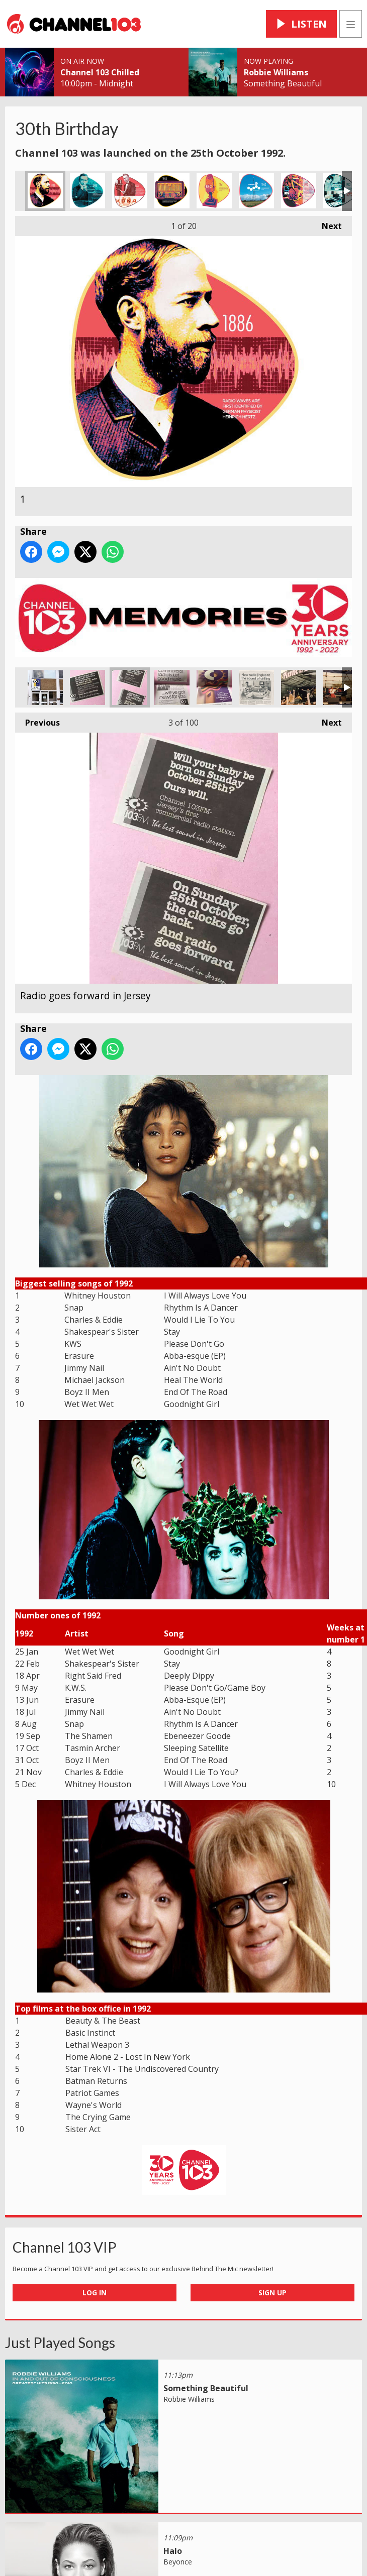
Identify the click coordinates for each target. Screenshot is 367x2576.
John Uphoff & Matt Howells (340, 687)
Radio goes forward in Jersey (129, 687)
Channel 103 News (172, 687)
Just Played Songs (60, 2342)
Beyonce (177, 2561)
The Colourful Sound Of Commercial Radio (214, 687)
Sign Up (272, 2292)
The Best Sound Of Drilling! (256, 687)
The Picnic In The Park (298, 687)
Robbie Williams (276, 72)
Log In (94, 2292)
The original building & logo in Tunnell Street (45, 687)
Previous (37, 720)
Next (327, 223)
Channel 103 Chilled (99, 72)
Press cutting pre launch (87, 687)
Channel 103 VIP (65, 2247)
